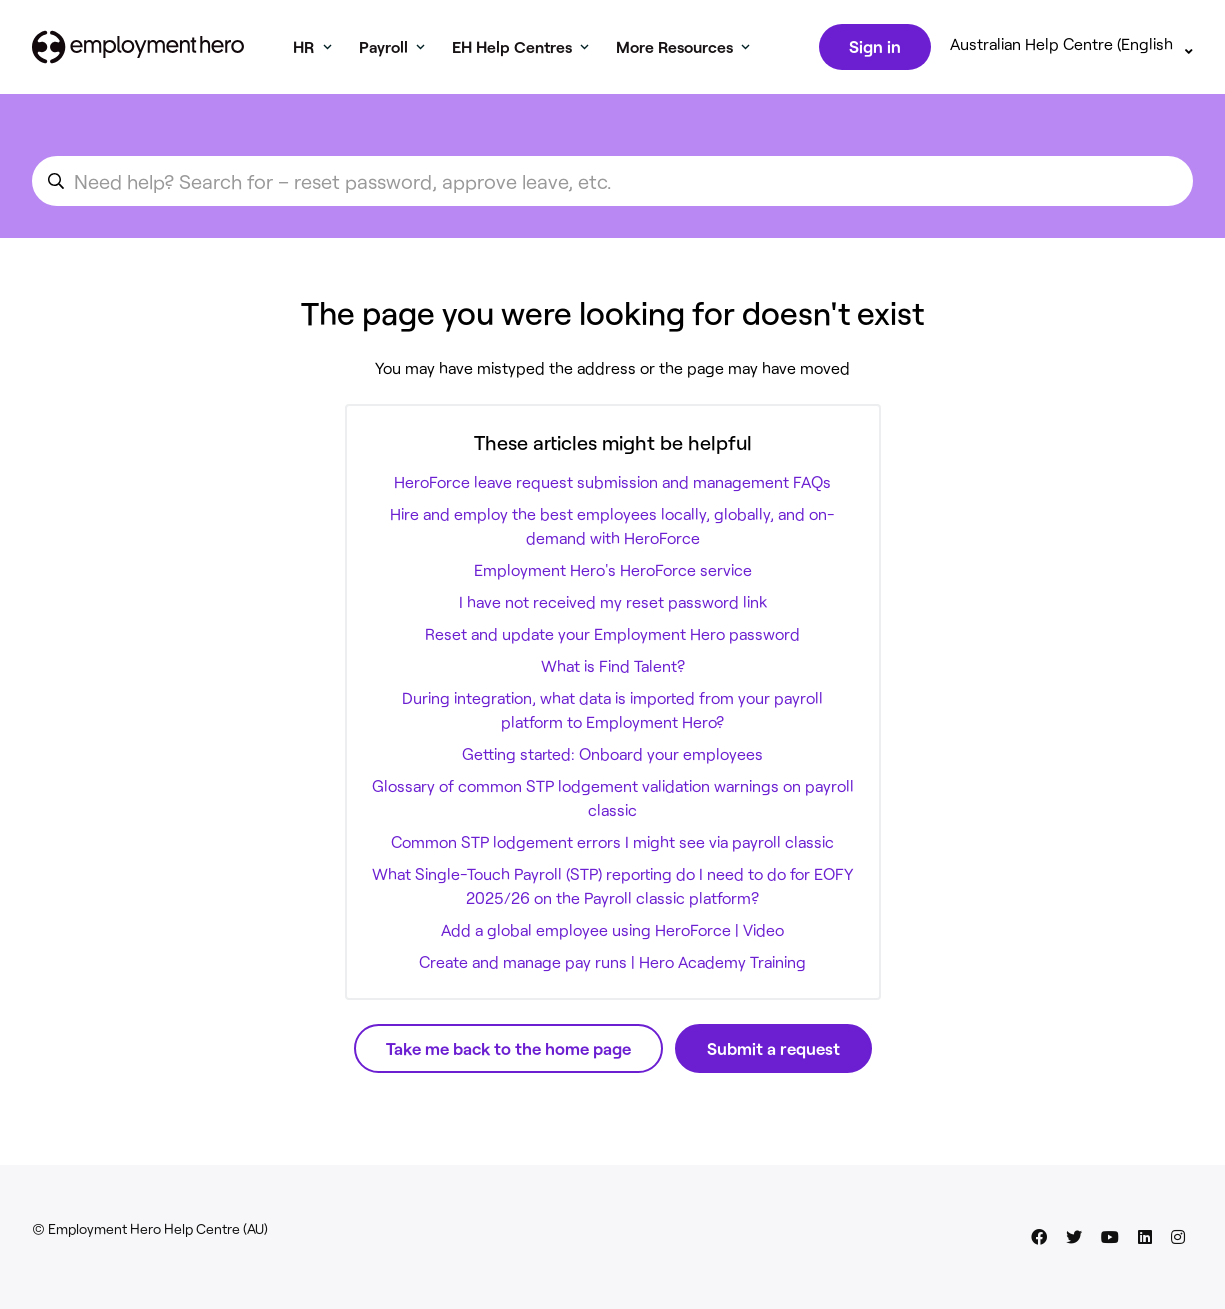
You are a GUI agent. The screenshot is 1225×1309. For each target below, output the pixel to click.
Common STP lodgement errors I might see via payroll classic (612, 845)
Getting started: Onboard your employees (612, 757)
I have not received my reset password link (613, 605)
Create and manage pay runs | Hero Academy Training (612, 965)
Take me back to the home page (508, 1052)
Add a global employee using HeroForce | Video (612, 933)
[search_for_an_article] (612, 185)
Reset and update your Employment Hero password (612, 637)
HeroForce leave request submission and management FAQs (612, 485)
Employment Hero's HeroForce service (613, 573)
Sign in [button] (873, 48)
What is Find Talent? (613, 669)
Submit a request (773, 1052)
